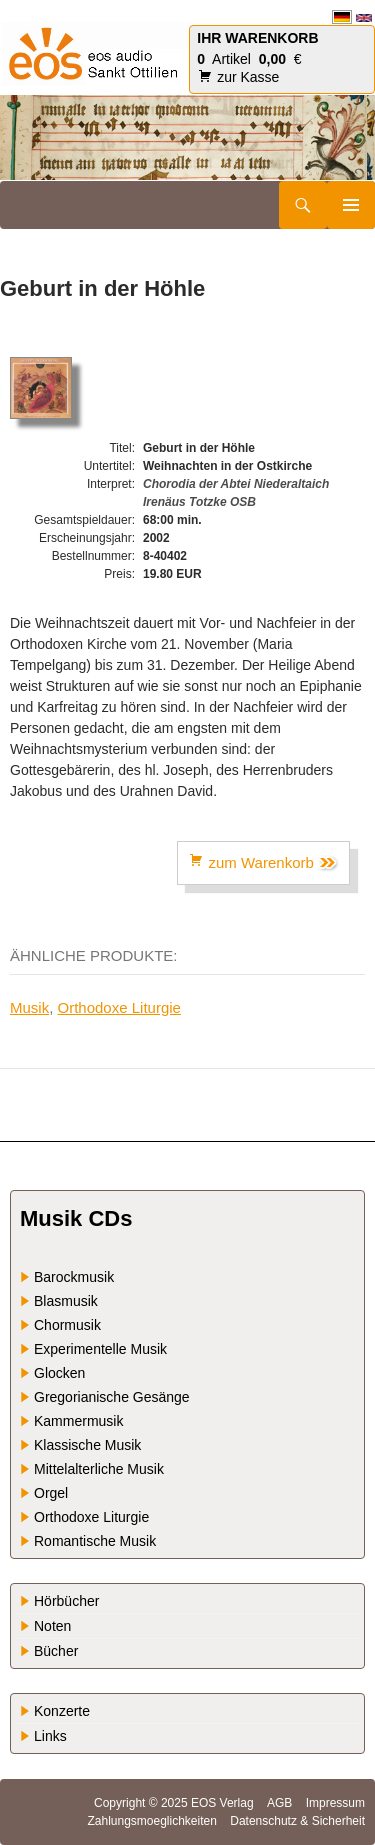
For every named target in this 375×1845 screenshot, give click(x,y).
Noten (52, 1626)
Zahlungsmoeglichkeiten (151, 1821)
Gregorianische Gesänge (112, 1397)
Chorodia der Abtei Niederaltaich (236, 484)
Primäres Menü (351, 205)
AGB (279, 1803)
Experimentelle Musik (100, 1349)
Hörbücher (66, 1601)
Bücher (56, 1651)
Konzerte (62, 1711)
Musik (29, 1007)
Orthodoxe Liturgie (119, 1007)
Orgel (51, 1493)
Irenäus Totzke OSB (199, 502)
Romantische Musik (95, 1541)
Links (50, 1736)
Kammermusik (78, 1421)
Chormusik (67, 1325)
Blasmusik (66, 1301)
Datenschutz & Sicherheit (297, 1821)
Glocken (59, 1373)
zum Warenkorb (263, 862)
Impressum (335, 1803)
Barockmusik (74, 1277)
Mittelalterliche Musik (99, 1469)
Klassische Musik (87, 1445)
